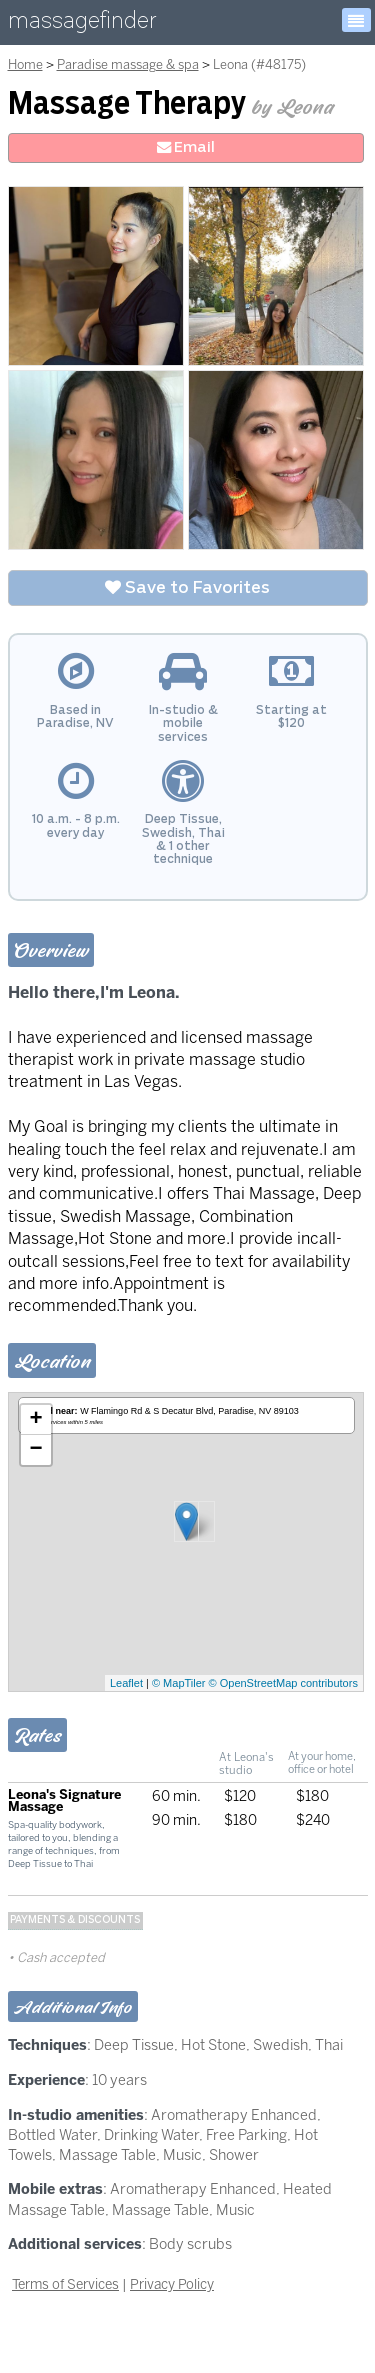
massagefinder (82, 24)
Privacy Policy (172, 2284)
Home (25, 64)
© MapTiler (179, 1683)
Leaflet (126, 1683)
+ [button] (35, 1420)
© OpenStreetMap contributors (283, 1683)
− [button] (35, 1450)
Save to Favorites (187, 587)
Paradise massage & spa (128, 64)
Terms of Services (65, 2284)
